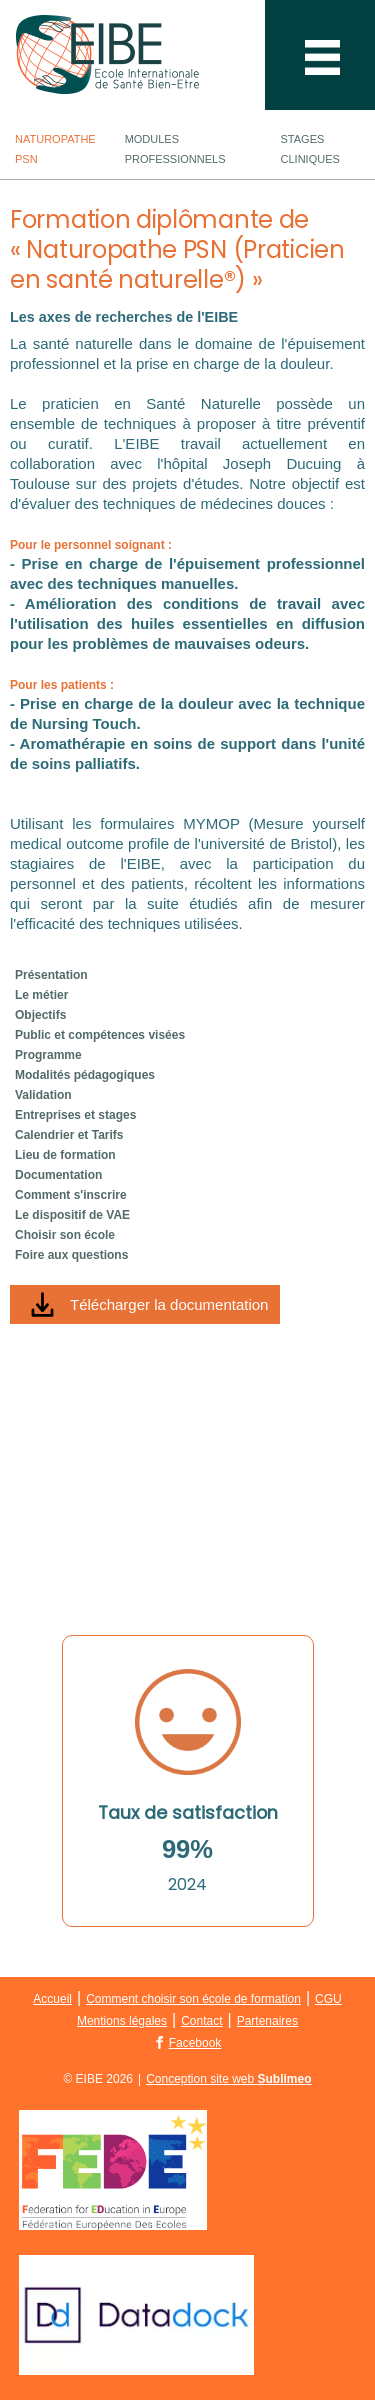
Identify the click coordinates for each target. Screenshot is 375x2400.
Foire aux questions (71, 1255)
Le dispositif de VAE (72, 1215)
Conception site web (228, 2079)
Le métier (41, 995)
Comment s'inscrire (71, 1195)
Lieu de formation (65, 1155)
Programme (48, 1055)
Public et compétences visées (100, 1035)
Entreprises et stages (75, 1115)
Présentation (51, 975)
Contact (201, 2021)
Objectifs (40, 1015)
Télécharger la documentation (169, 1304)
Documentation (58, 1175)
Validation (43, 1095)
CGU (328, 1999)
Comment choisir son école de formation (193, 1999)
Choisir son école (65, 1235)
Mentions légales (122, 2021)
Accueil (52, 1999)
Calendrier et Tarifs (69, 1135)
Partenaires (267, 2021)
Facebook (195, 2043)
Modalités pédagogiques (85, 1075)
